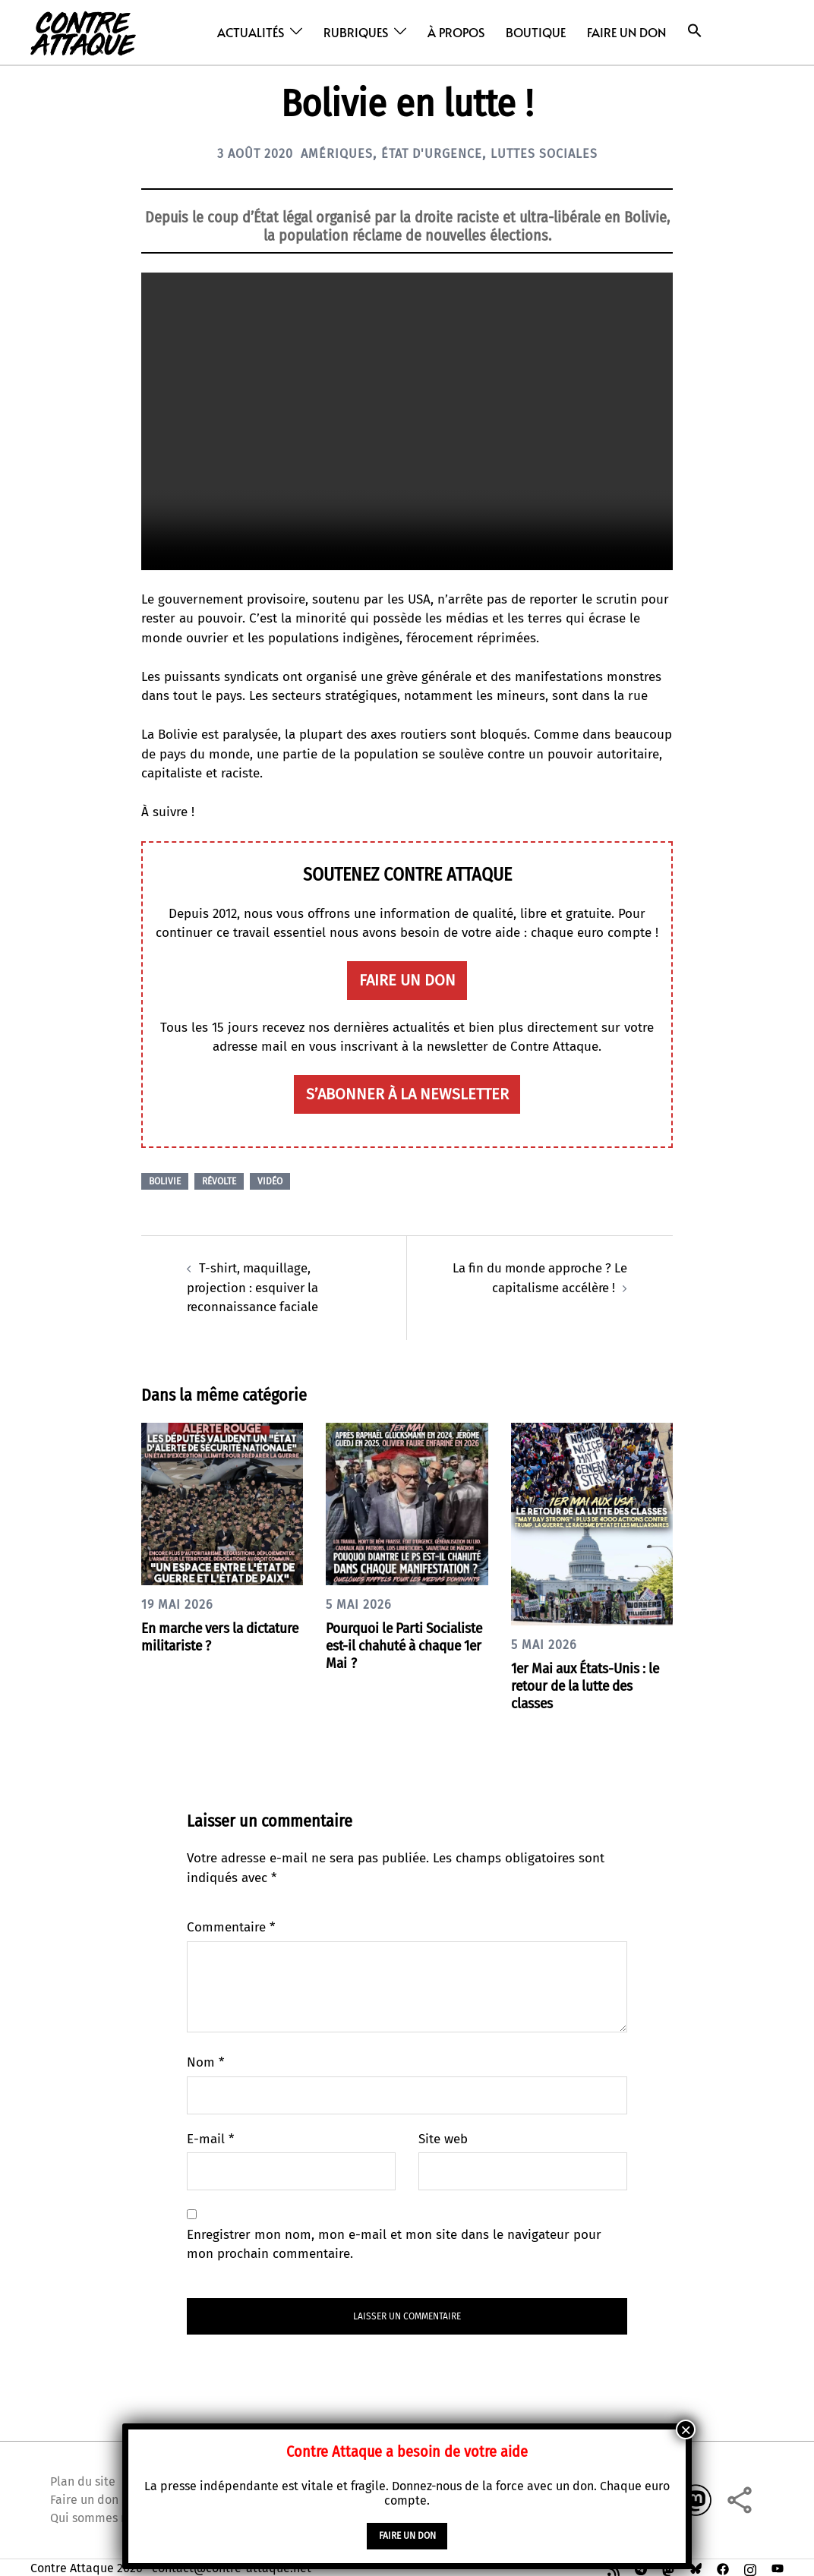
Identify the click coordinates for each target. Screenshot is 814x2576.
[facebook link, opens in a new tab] (723, 2565)
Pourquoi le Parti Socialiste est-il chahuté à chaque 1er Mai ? (402, 1643)
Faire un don (626, 32)
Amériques (330, 153)
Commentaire (231, 1926)
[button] (694, 31)
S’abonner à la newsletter (407, 1093)
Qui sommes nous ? (102, 2515)
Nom (205, 2061)
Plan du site (82, 2478)
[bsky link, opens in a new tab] (695, 2565)
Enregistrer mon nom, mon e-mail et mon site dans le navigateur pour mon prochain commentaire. (394, 2243)
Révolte (219, 1179)
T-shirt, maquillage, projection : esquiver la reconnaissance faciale (254, 1286)
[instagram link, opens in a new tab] (750, 2565)
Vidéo (269, 1179)
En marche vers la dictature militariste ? (208, 1635)
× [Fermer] (685, 2429)
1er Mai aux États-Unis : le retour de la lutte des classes (592, 1684)
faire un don (407, 980)
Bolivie (165, 1179)
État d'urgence (433, 153)
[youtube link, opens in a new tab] (777, 2565)
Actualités (250, 32)
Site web (443, 2138)
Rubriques (355, 32)
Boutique (536, 32)
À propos (456, 32)
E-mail (210, 2138)
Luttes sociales (556, 153)
